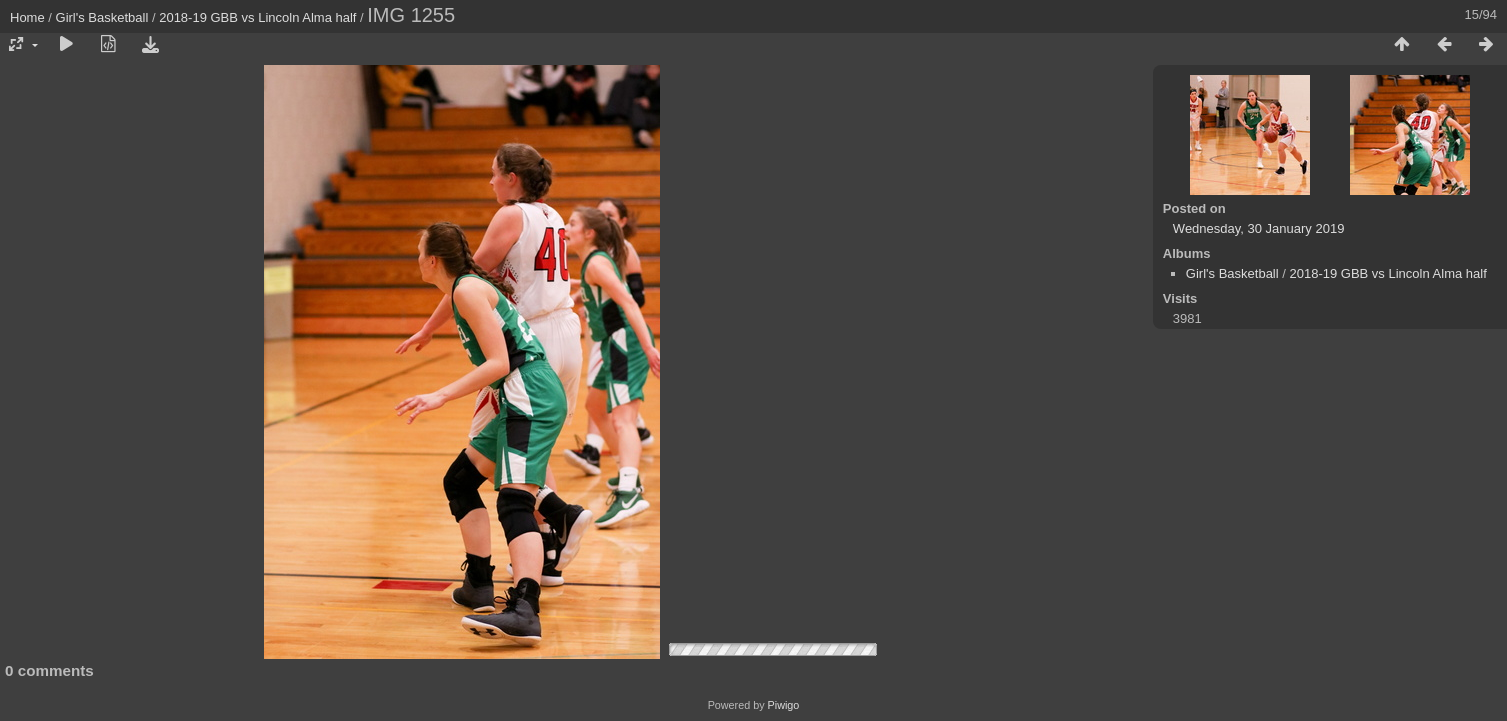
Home (27, 17)
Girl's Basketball (102, 17)
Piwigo (784, 705)
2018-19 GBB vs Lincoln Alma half (257, 17)
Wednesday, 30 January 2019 (1259, 228)
